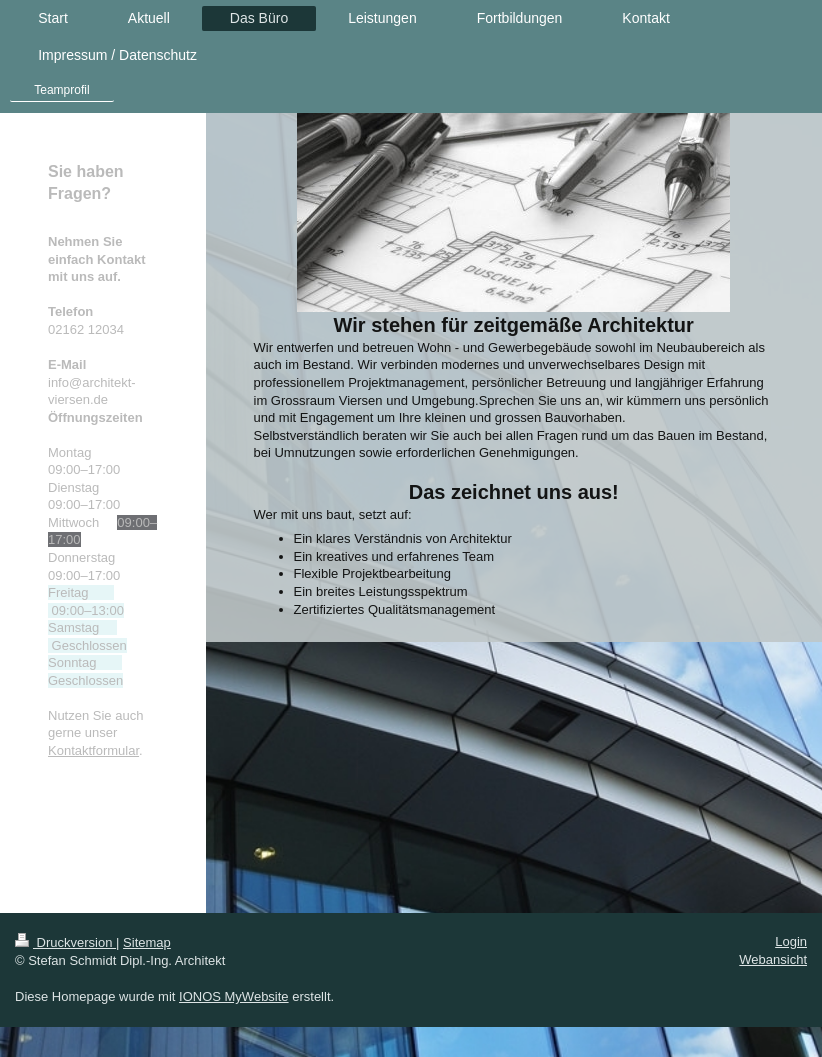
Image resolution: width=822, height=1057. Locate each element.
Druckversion (65, 942)
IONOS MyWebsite (234, 996)
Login (791, 941)
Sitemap (147, 942)
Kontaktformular (93, 750)
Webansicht (773, 959)
